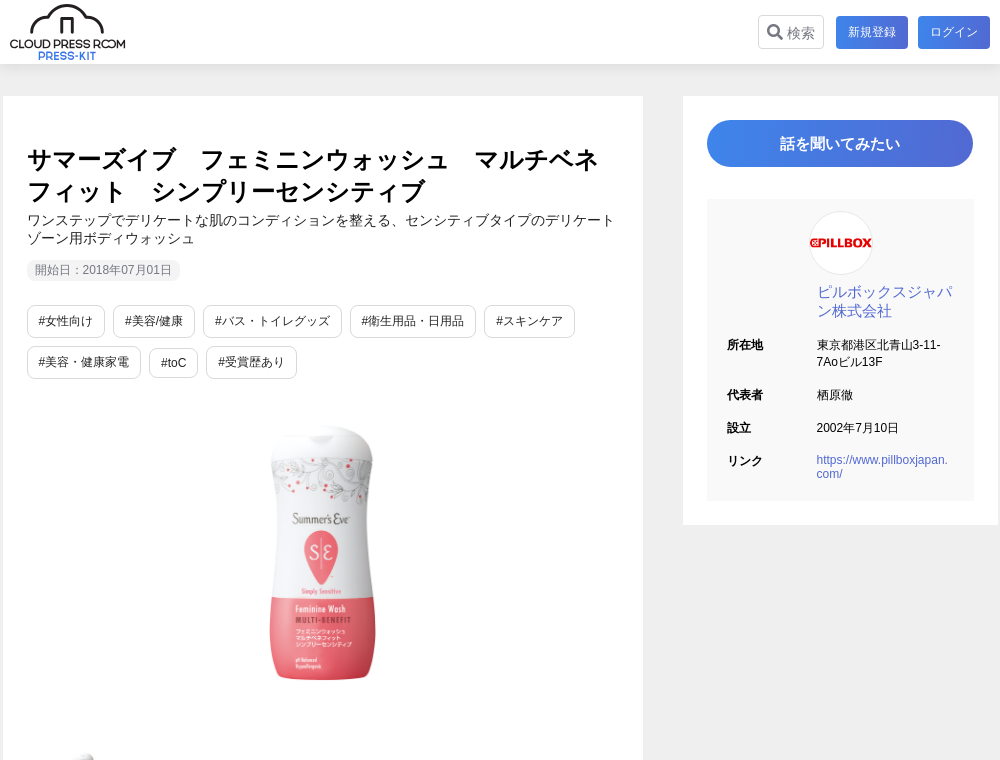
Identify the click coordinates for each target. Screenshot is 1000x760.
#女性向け (66, 321)
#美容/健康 (154, 321)
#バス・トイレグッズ (272, 321)
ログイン (954, 32)
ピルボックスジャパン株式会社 (884, 307)
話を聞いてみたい (840, 146)
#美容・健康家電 (84, 362)
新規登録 (870, 32)
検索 (789, 32)
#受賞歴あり (251, 362)
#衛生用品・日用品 (413, 321)
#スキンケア (529, 321)
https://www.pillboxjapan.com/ (882, 473)
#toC (173, 363)
